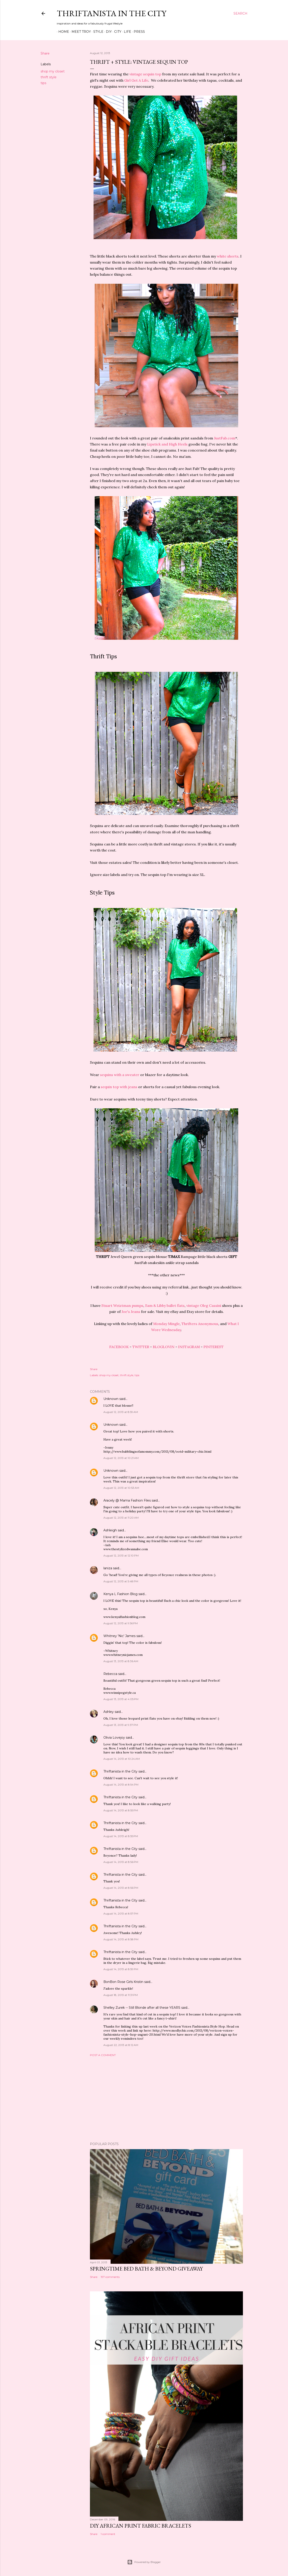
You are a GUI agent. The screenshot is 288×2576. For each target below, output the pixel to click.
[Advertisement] (166, 2099)
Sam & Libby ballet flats (165, 1305)
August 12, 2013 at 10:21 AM (121, 1458)
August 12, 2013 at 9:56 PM (120, 1623)
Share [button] (45, 53)
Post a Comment (103, 2055)
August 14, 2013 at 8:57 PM (120, 1913)
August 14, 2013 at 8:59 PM (120, 1969)
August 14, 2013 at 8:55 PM (120, 1810)
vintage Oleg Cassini (203, 1305)
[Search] (240, 13)
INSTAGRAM (189, 1347)
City (116, 32)
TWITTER (140, 1347)
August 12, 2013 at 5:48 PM (120, 1581)
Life (126, 32)
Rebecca (110, 1674)
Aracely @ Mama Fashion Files (127, 1500)
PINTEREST (213, 1347)
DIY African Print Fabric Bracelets (140, 2525)
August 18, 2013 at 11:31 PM (120, 1995)
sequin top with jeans (119, 1087)
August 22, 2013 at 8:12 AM (120, 2045)
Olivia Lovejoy (114, 1738)
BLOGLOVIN (164, 1347)
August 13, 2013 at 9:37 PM (120, 1725)
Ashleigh (110, 1530)
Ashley (108, 1712)
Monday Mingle (166, 1323)
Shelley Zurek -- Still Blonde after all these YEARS (141, 2008)
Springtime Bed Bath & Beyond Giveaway (146, 2268)
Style (97, 32)
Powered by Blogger (144, 2562)
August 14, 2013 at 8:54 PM (120, 1784)
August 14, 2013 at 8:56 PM (120, 1862)
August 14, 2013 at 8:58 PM (120, 1939)
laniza (107, 1568)
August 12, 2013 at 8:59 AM (120, 1412)
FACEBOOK (119, 1347)
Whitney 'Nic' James (119, 1636)
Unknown (110, 1399)
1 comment (108, 2534)
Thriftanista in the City (111, 13)
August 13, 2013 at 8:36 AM (120, 1661)
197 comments (110, 2277)
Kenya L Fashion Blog (120, 1594)
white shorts (227, 256)
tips (43, 83)
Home (62, 32)
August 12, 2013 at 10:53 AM (121, 1487)
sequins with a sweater (120, 1074)
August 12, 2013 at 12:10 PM (121, 1555)
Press (137, 32)
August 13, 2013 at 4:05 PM (120, 1699)
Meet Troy (79, 32)
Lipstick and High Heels (167, 444)
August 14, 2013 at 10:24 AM (121, 1758)
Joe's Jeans (131, 1311)
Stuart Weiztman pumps (122, 1305)
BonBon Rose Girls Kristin (123, 1982)
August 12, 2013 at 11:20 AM (121, 1517)
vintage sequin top (145, 74)
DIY (107, 32)
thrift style (49, 77)
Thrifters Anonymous (199, 1323)
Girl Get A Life (136, 80)
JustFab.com (224, 438)
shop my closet (53, 71)
